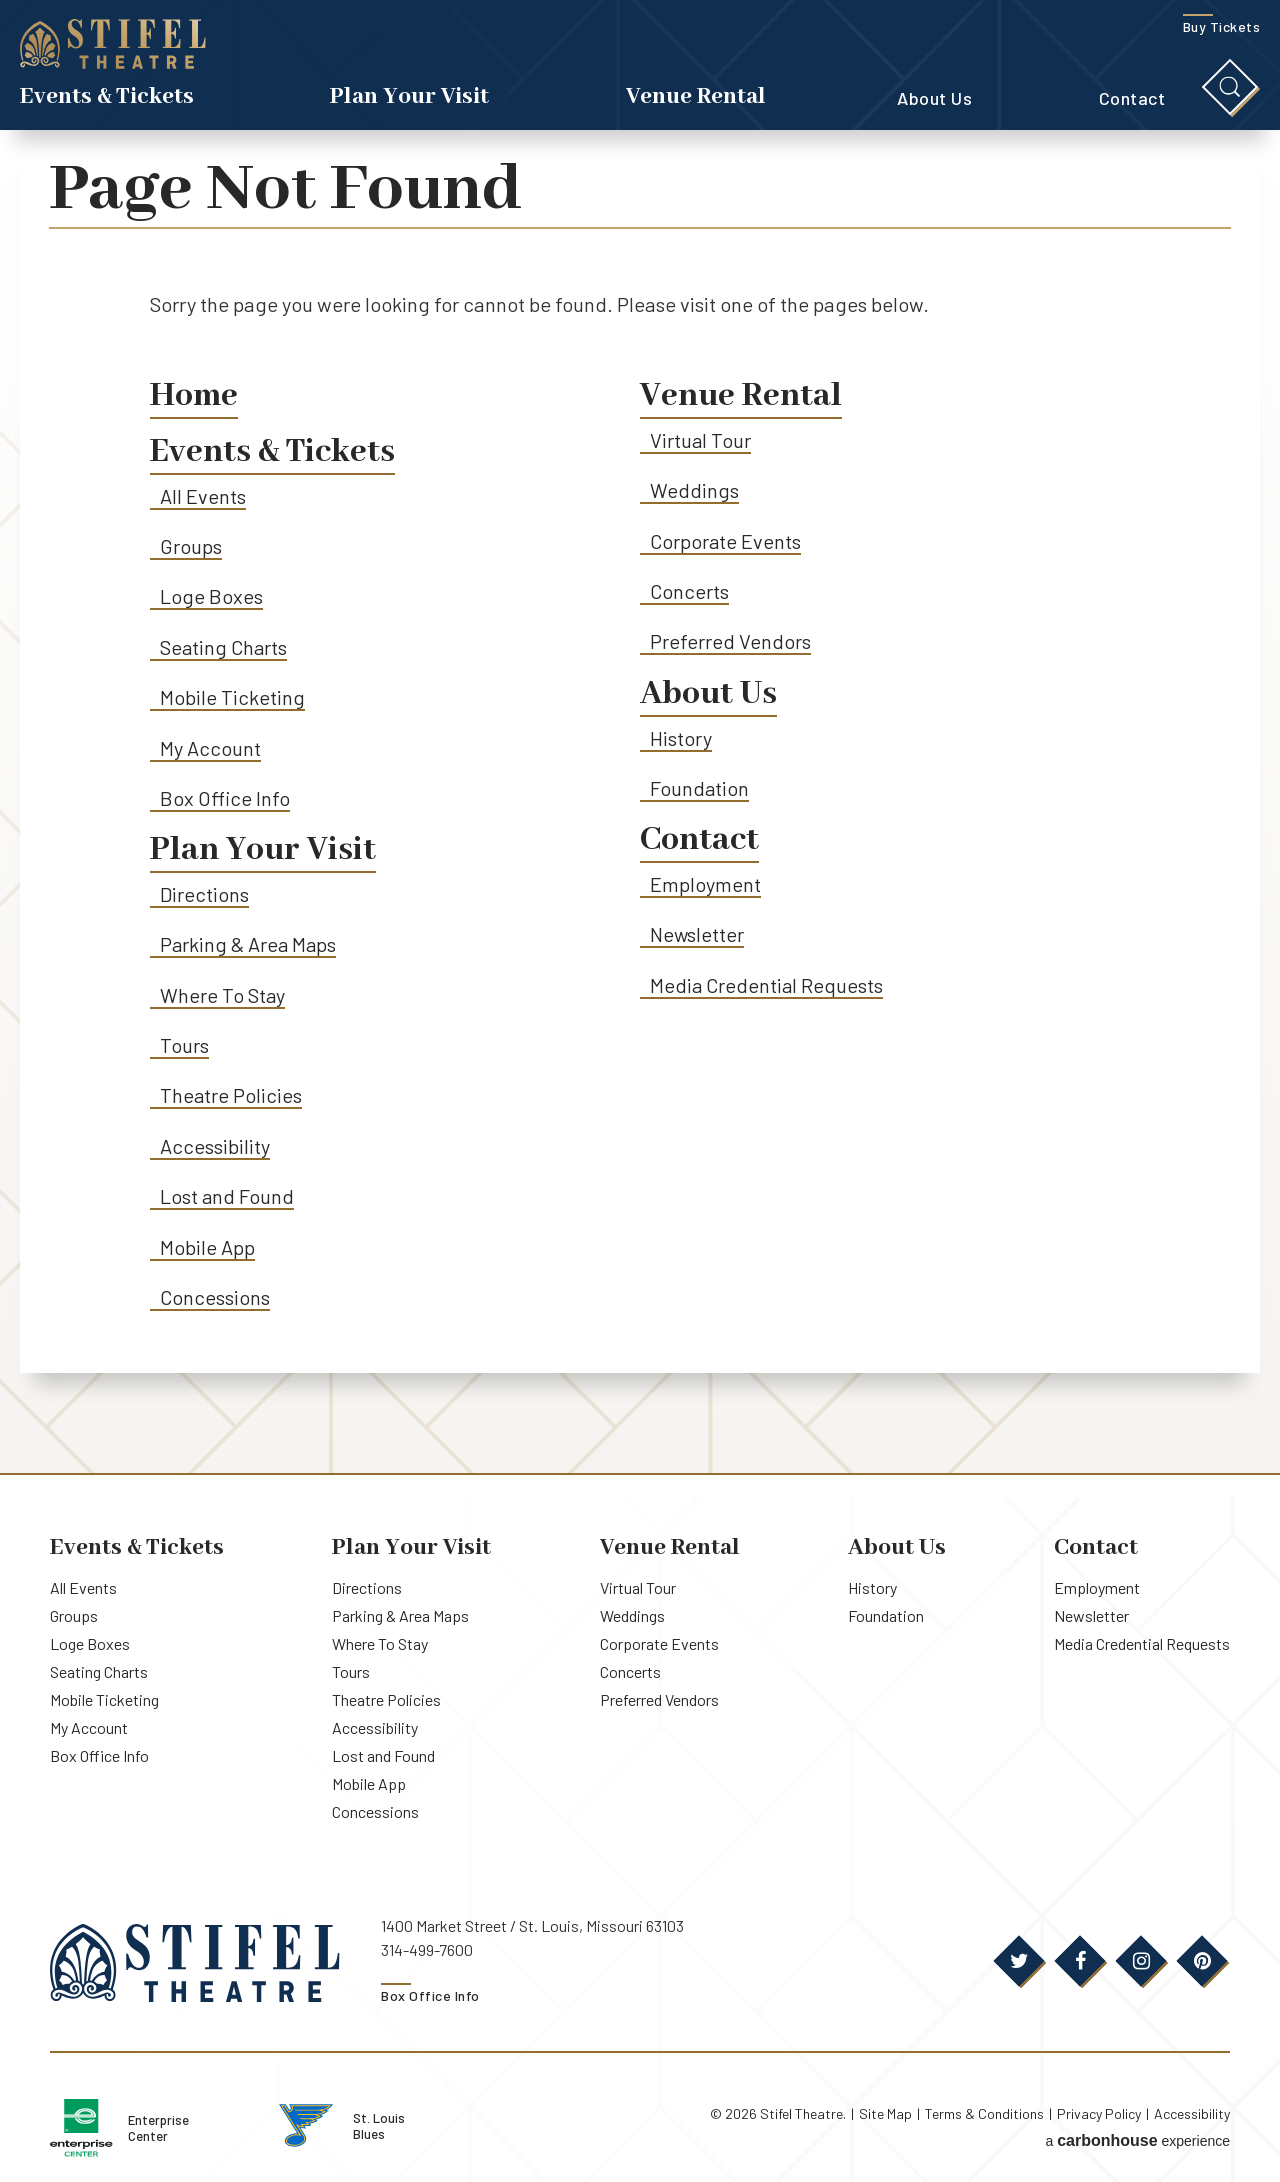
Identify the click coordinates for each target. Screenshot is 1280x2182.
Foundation (700, 789)
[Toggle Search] (1230, 89)
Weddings (694, 491)
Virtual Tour (701, 440)
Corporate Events (726, 541)
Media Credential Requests (767, 986)
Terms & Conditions (984, 2113)
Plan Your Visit (409, 98)
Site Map (885, 2113)
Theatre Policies (231, 1096)
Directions (204, 895)
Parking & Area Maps (249, 945)
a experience (1137, 2139)
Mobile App (207, 1248)
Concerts (689, 591)
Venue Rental (696, 98)
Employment (705, 885)
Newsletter (697, 935)
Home (195, 397)
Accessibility (215, 1147)
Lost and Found (227, 1197)
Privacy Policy (1099, 2113)
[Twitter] (1019, 1962)
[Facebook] (1080, 1962)
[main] (640, 804)
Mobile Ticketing (232, 698)
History (681, 738)
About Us (934, 100)
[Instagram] (1141, 1962)
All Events (203, 496)
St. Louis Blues (414, 2124)
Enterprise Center (186, 2127)
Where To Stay (223, 996)
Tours (184, 1046)
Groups (191, 547)
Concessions (215, 1298)
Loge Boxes (211, 597)
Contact (1132, 100)
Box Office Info (225, 799)
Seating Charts (224, 647)
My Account (210, 748)
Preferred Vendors (730, 642)
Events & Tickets (107, 98)
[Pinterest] (1202, 1962)
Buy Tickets (1222, 28)
